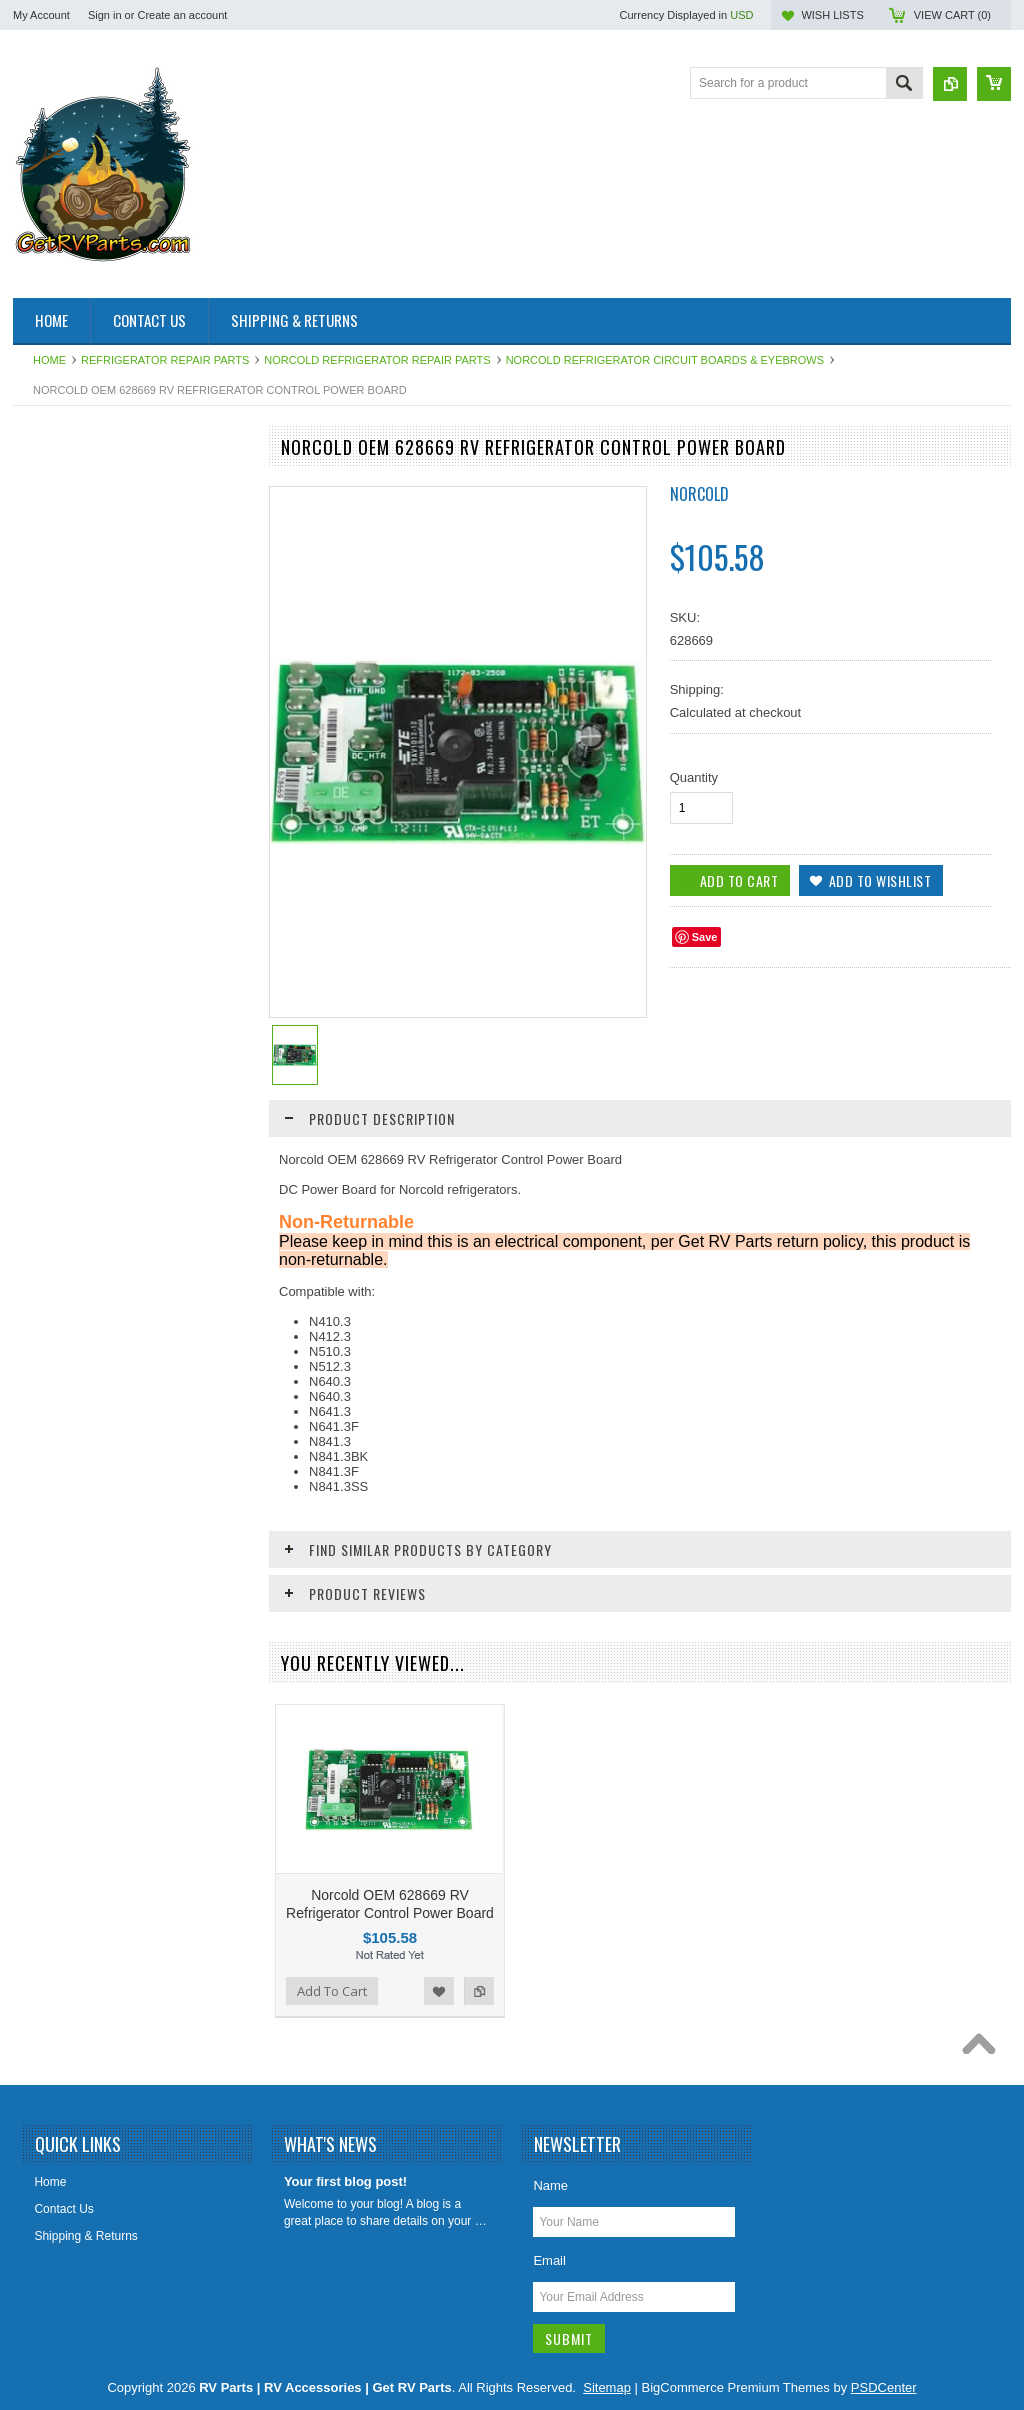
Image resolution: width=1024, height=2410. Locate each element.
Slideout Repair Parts (80, 1197)
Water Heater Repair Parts (94, 1366)
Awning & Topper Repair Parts (104, 587)
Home (49, 360)
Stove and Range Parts (86, 1230)
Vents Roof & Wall (72, 1298)
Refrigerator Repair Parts (165, 360)
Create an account (182, 15)
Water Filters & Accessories (97, 1332)
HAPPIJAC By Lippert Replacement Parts (119, 866)
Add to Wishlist (181, 1835)
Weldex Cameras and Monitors (106, 1434)
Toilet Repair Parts (73, 1264)
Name (550, 2185)
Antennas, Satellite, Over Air (99, 553)
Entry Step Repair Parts (87, 756)
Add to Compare (221, 1835)
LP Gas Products (69, 1061)
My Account (41, 15)
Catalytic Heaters (69, 654)
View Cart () (952, 15)
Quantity (694, 777)
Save (705, 937)
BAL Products (60, 621)
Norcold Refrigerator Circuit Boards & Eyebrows (665, 360)
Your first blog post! (345, 2181)
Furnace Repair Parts (81, 790)
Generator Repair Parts (86, 824)
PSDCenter (884, 2387)
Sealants (47, 1163)
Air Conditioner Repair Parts (98, 485)
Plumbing (49, 1095)
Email (549, 2260)
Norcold (699, 494)
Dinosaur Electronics (79, 688)
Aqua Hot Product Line (84, 519)
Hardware (50, 909)
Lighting (45, 1027)
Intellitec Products (71, 942)
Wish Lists (832, 15)
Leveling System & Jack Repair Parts (107, 984)
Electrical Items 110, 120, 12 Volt (111, 722)
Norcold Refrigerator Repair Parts (377, 360)
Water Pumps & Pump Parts (99, 1400)
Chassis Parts (61, 1468)
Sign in (105, 15)
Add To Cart (70, 1835)
